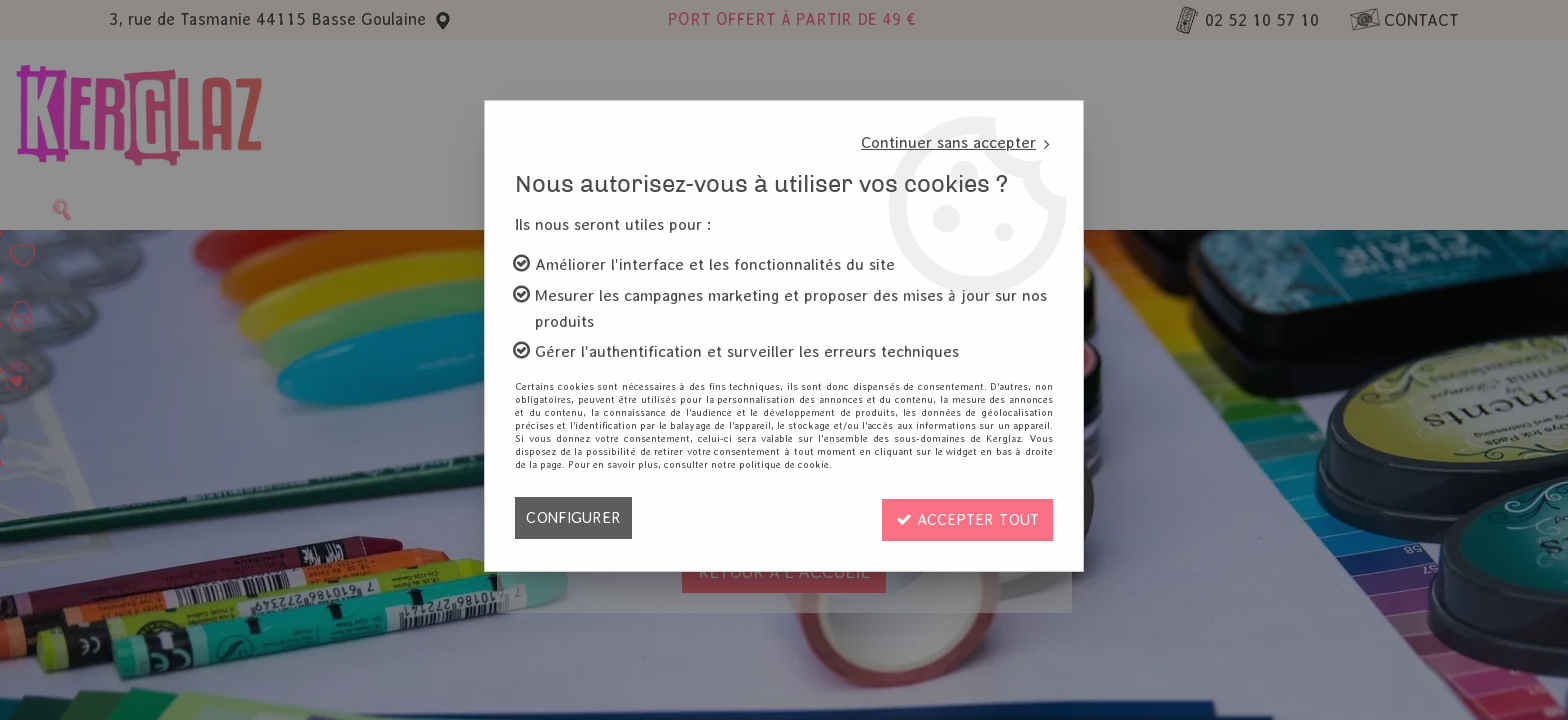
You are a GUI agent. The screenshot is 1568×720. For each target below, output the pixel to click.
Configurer (573, 517)
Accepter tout (965, 517)
